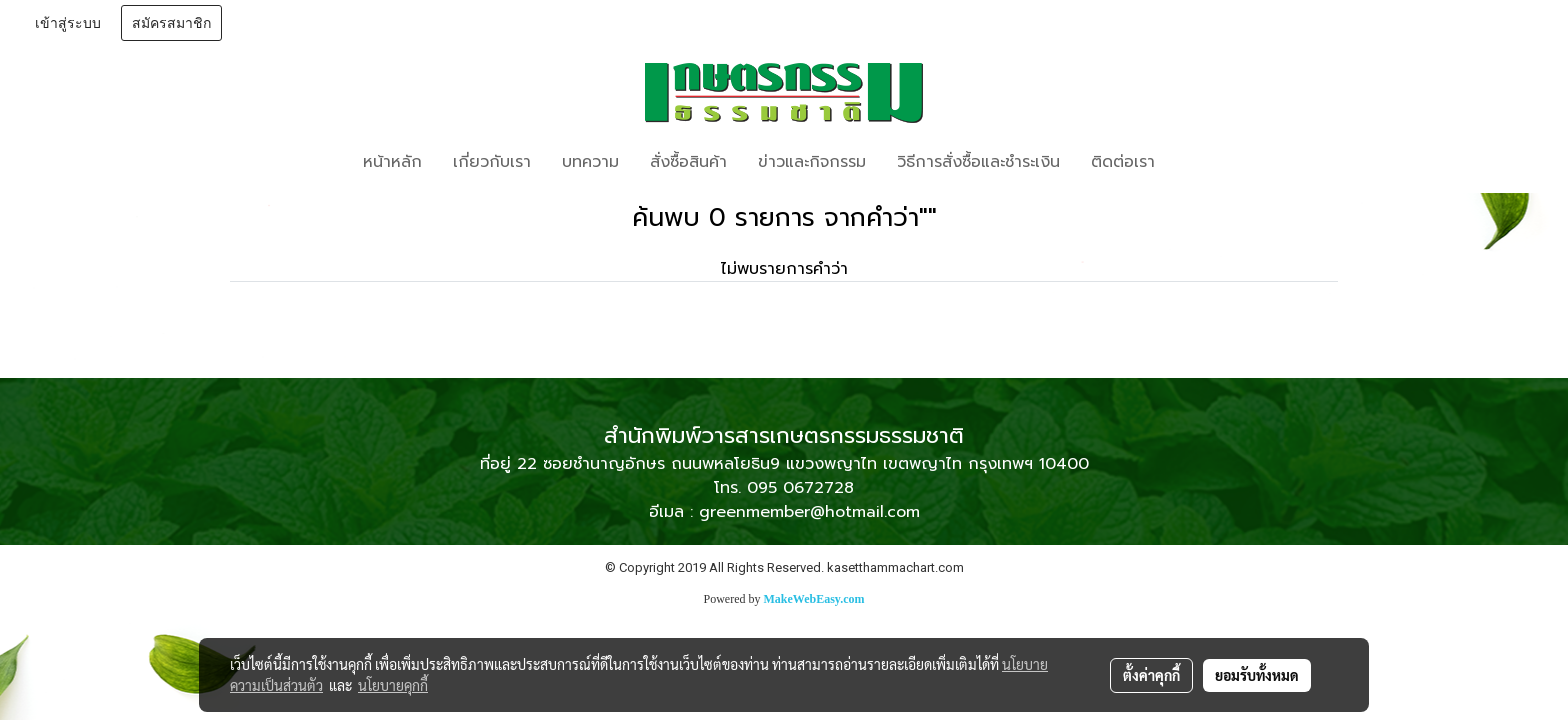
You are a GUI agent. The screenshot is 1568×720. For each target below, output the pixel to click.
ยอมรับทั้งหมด (1257, 675)
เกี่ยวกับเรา (492, 162)
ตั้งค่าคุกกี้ (1151, 675)
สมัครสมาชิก (171, 23)
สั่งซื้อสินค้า (688, 162)
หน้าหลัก (392, 162)
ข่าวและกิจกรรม (812, 162)
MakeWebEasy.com (814, 599)
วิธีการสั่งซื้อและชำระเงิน (978, 162)
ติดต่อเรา (1123, 162)
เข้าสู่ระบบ (68, 23)
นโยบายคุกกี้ (393, 685)
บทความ (590, 162)
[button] (1200, 162)
